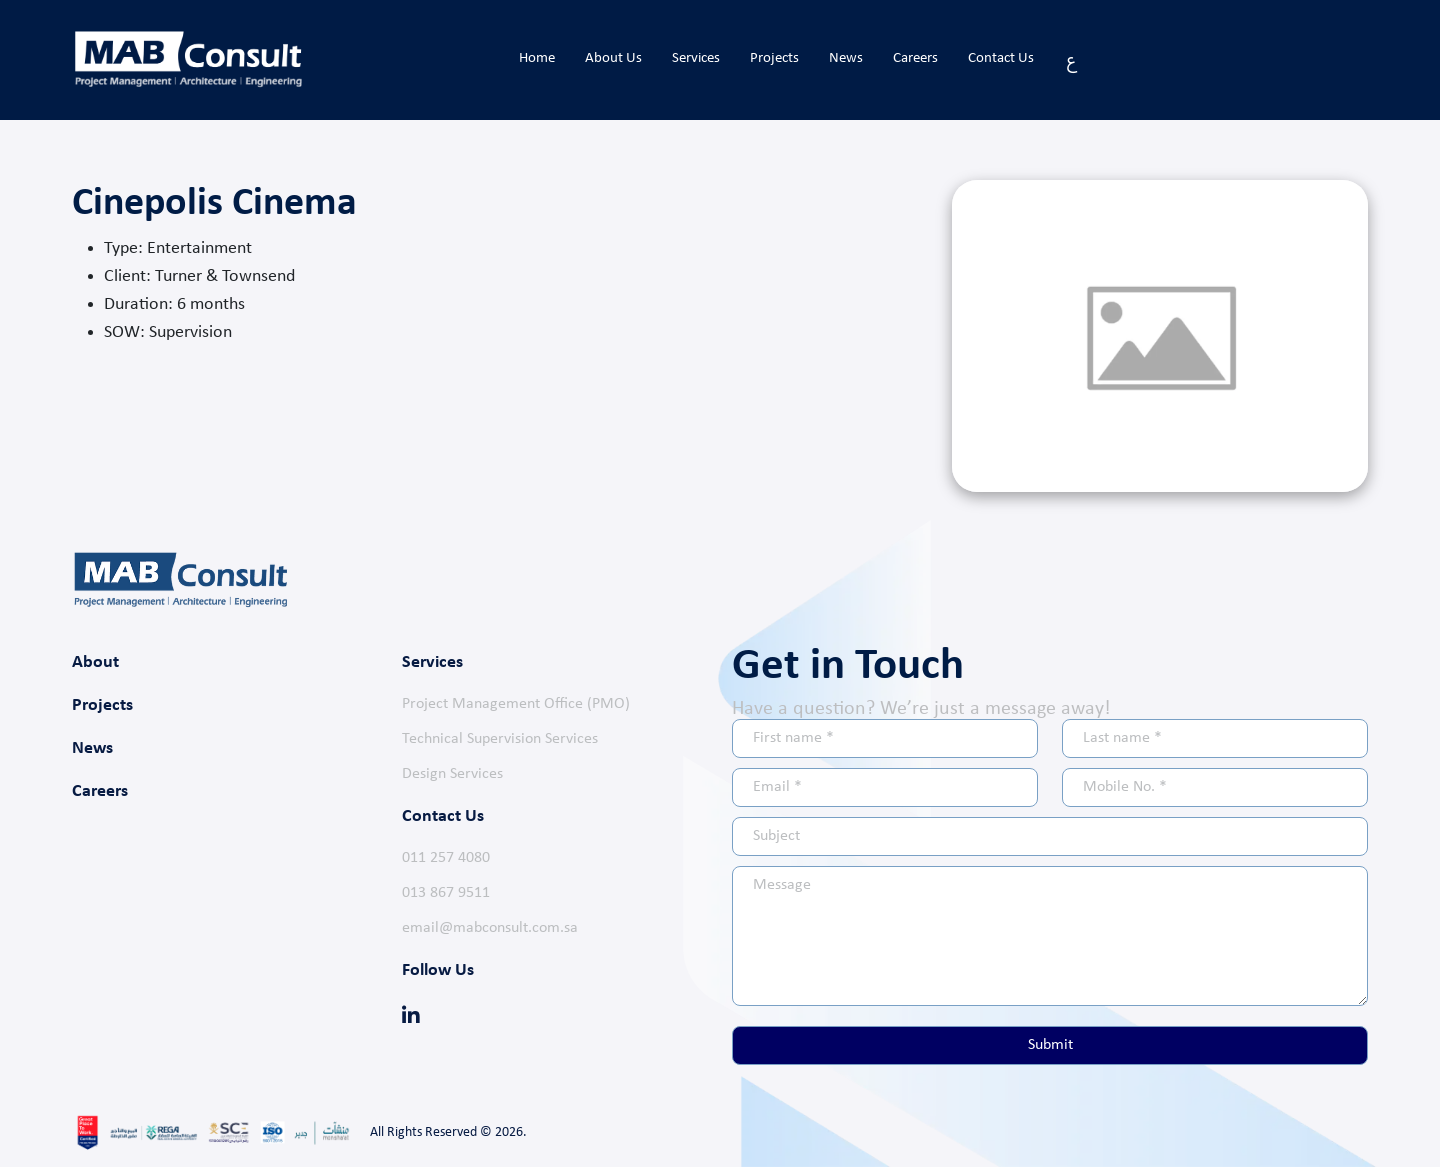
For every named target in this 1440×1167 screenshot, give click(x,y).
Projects (774, 58)
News (846, 58)
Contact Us (1001, 58)
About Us (613, 58)
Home (537, 58)
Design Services (452, 774)
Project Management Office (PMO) (516, 704)
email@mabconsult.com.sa (490, 928)
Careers (915, 58)
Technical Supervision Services (500, 739)
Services (696, 58)
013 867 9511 (446, 893)
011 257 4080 (446, 858)
